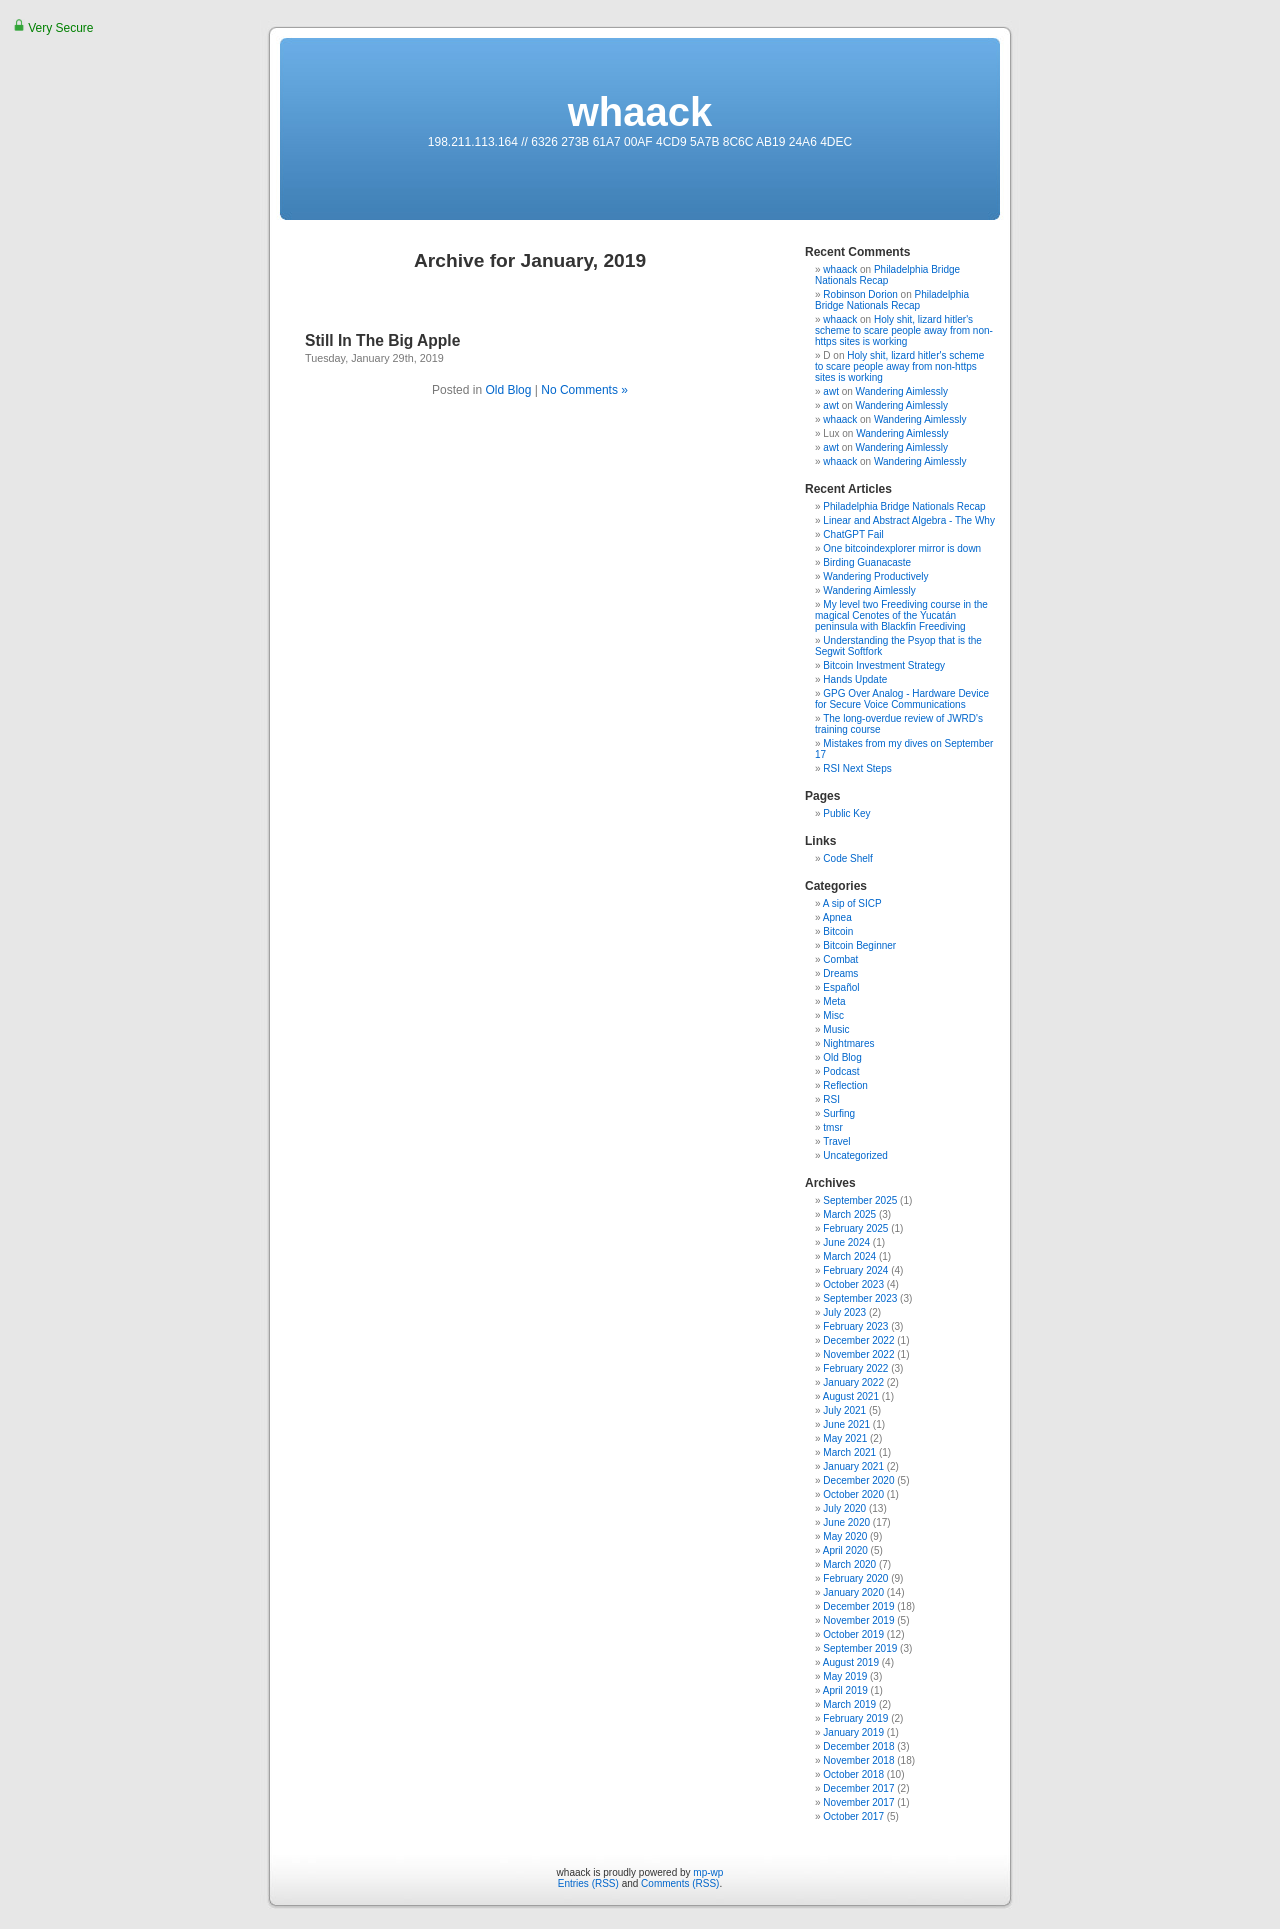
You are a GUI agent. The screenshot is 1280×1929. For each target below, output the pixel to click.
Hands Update (855, 679)
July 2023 (844, 1312)
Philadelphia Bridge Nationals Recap (887, 275)
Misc (833, 1015)
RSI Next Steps (857, 768)
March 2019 (849, 1704)
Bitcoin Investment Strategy (884, 665)
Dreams (840, 973)
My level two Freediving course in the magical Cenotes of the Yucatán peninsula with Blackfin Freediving (901, 615)
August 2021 (851, 1396)
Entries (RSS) (588, 1883)
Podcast (841, 1071)
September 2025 (860, 1200)
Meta (834, 1001)
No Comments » (584, 390)
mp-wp (708, 1872)
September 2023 (860, 1298)
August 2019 (851, 1662)
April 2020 (845, 1550)
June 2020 (846, 1522)
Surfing (839, 1113)
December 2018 (858, 1746)
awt (831, 391)
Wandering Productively (875, 576)
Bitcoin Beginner (859, 945)
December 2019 (858, 1606)
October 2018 (853, 1774)
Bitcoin (838, 931)
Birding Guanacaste (867, 562)
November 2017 (858, 1802)
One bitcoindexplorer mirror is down (902, 548)
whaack (640, 112)
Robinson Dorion (860, 294)
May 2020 (845, 1536)
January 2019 (853, 1732)
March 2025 (849, 1214)
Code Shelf (847, 858)
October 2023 (853, 1284)
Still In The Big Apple (382, 340)
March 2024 (849, 1256)
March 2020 (849, 1564)
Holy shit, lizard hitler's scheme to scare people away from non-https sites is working (904, 330)
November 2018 (858, 1760)
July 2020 (844, 1508)
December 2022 (858, 1340)
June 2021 (846, 1424)
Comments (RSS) (680, 1883)
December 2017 (858, 1788)
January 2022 (853, 1382)
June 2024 (846, 1242)
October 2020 (853, 1494)
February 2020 (855, 1578)
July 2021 (844, 1410)
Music (836, 1029)
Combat (840, 959)
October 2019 (853, 1634)
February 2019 (855, 1718)
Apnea (837, 917)
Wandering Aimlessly (902, 391)
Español (841, 987)
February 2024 (855, 1270)
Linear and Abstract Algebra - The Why (909, 520)
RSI (831, 1099)
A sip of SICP (852, 903)
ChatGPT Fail (853, 534)
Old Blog (508, 390)
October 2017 (853, 1816)
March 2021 (849, 1452)
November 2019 (858, 1620)
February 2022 (855, 1368)
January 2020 (853, 1592)
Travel (836, 1141)
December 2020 (858, 1480)
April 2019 (845, 1690)
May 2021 (845, 1438)
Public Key (846, 813)
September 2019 (860, 1648)
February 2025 (855, 1228)
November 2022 (858, 1354)
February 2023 (855, 1326)
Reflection (845, 1085)
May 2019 (845, 1676)
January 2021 (853, 1466)
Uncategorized (855, 1155)
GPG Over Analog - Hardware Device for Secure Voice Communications (902, 699)
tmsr (832, 1127)
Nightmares (848, 1043)
